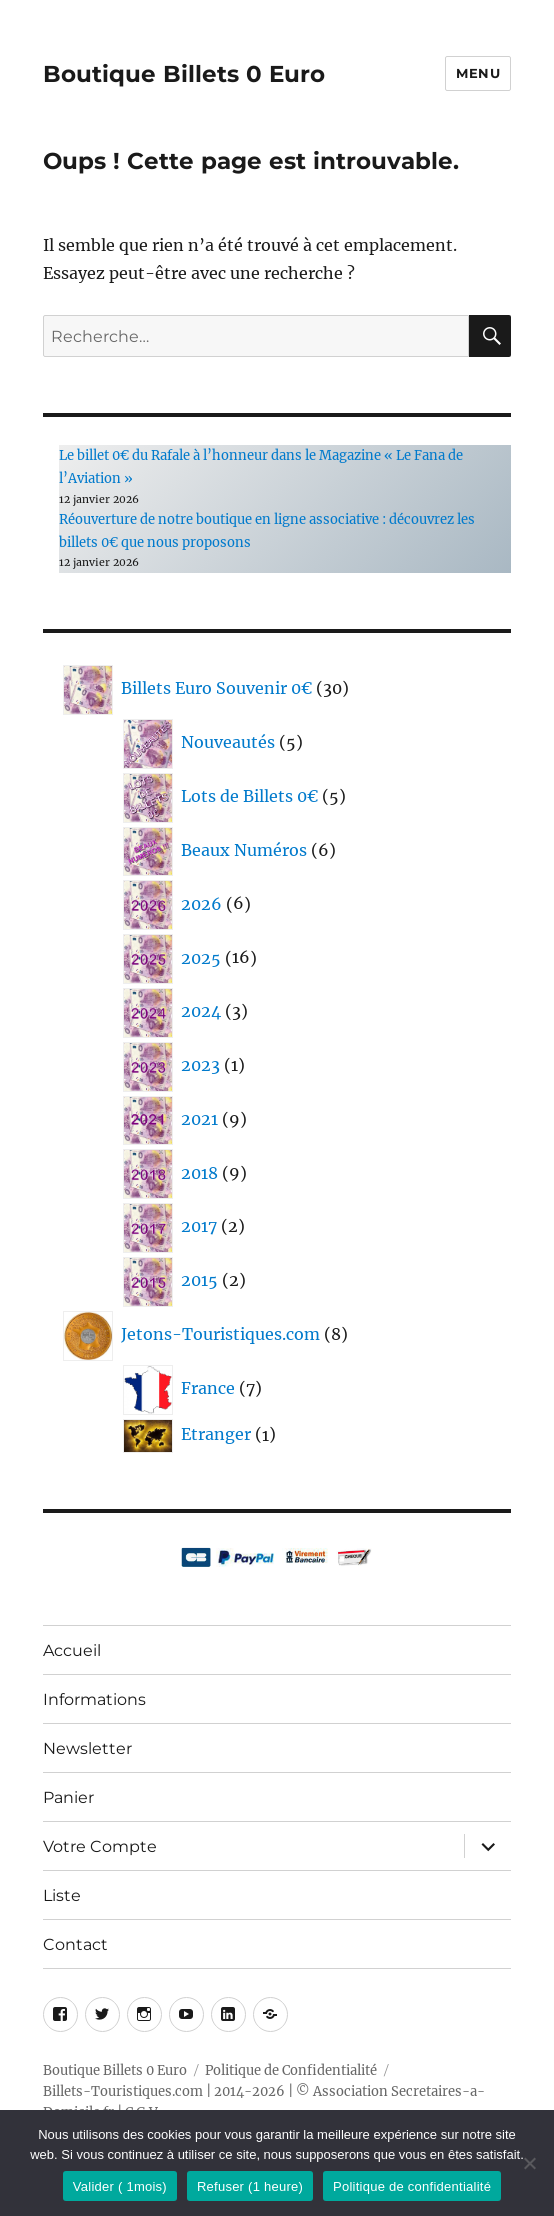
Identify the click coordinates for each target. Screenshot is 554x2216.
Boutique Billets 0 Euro (184, 74)
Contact (75, 1944)
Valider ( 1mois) (120, 2186)
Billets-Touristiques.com (123, 2091)
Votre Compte (100, 1846)
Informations (94, 1699)
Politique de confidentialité (412, 2186)
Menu (478, 73)
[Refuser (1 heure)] (529, 2163)
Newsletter (87, 1748)
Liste (62, 1895)
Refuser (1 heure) (250, 2186)
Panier (68, 1797)
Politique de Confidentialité (291, 2070)
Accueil (72, 1650)
